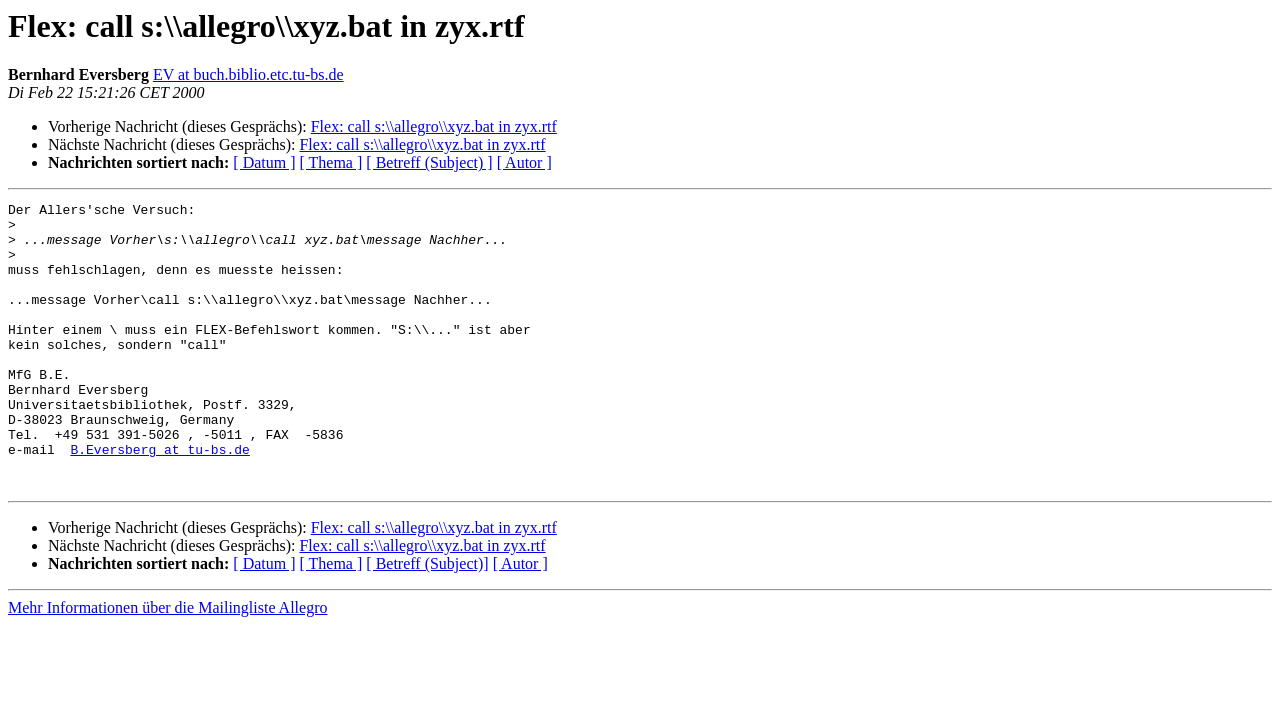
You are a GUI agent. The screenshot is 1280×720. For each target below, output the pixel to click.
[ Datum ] (264, 162)
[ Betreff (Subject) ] (429, 162)
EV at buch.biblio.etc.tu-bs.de (248, 74)
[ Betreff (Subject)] (427, 620)
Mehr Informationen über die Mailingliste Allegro (167, 664)
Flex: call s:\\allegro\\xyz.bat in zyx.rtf (434, 126)
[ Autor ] (524, 162)
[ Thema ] (331, 162)
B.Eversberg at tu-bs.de (159, 500)
